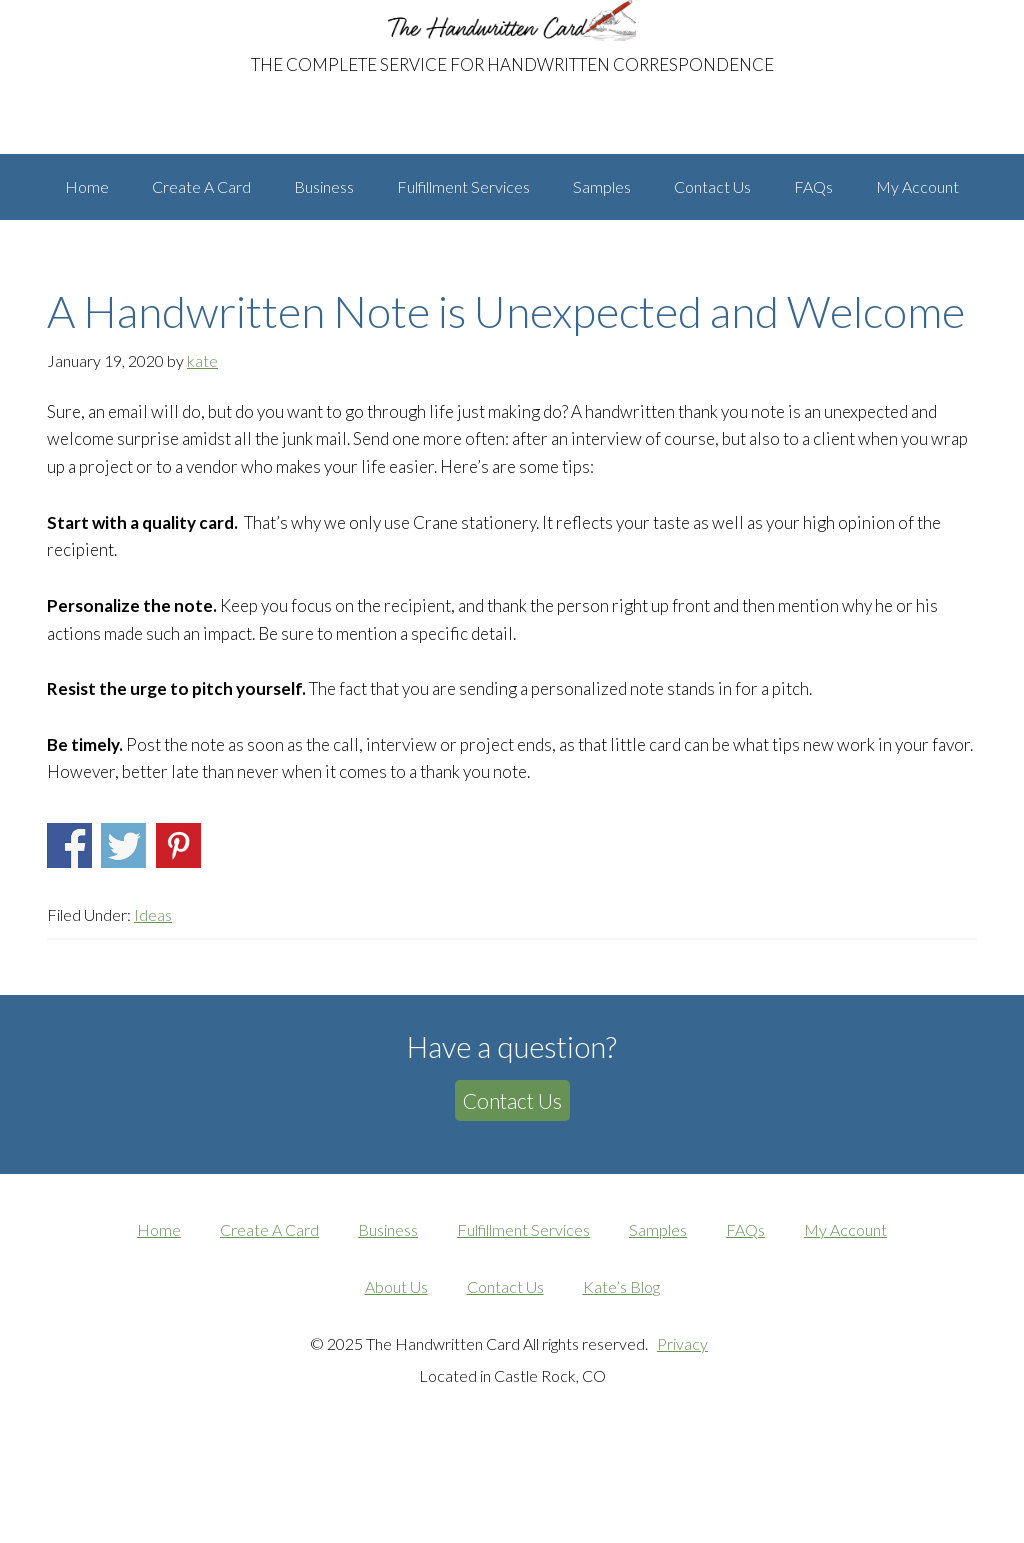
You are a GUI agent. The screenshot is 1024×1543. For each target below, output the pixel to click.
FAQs (745, 1315)
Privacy (682, 1429)
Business (388, 1315)
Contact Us (512, 1186)
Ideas (153, 1000)
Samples (658, 1315)
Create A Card (269, 1315)
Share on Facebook (69, 931)
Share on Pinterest (178, 931)
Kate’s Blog (621, 1372)
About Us (396, 1372)
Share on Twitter (123, 931)
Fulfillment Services (523, 1315)
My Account (845, 1315)
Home (159, 1315)
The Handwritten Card (187, 19)
